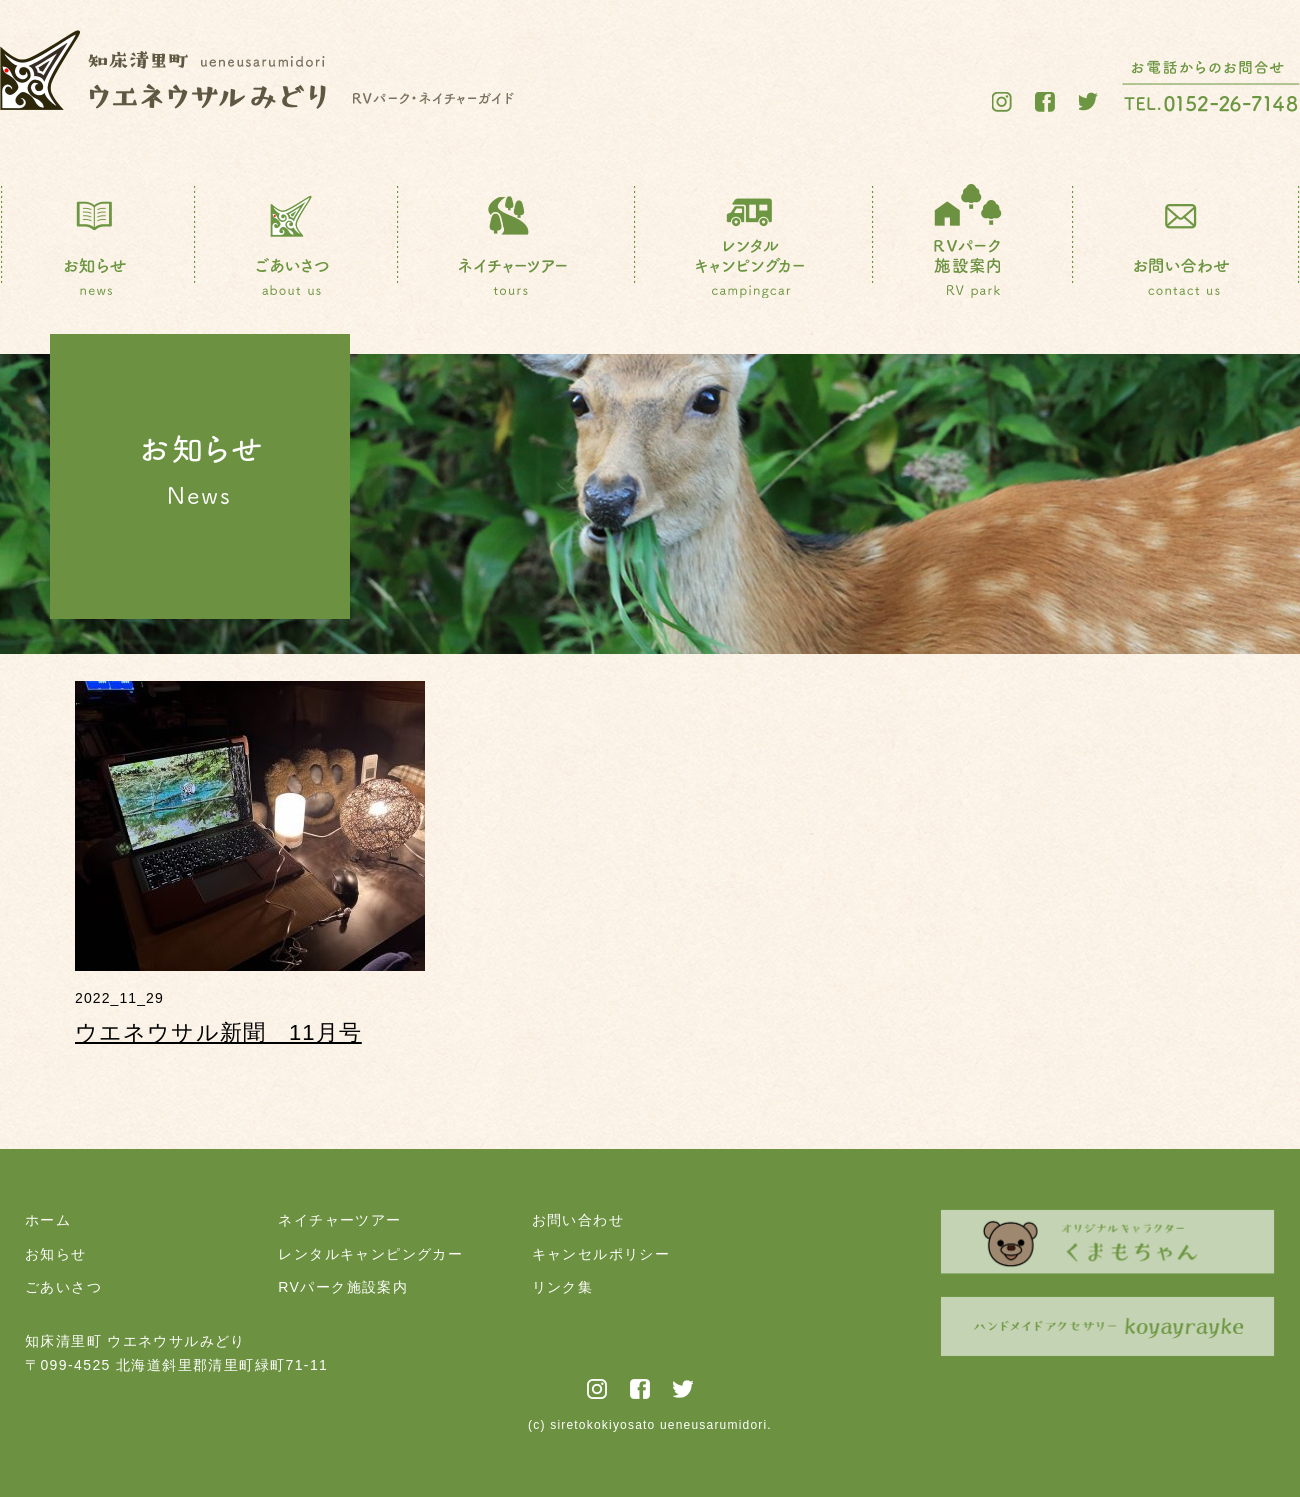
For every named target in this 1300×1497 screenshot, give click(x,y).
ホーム (48, 1220)
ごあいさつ (63, 1287)
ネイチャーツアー (339, 1220)
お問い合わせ (578, 1220)
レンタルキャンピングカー (370, 1254)
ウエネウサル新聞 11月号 (218, 1032)
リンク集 (563, 1287)
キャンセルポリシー (601, 1254)
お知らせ (56, 1254)
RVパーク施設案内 (343, 1287)
